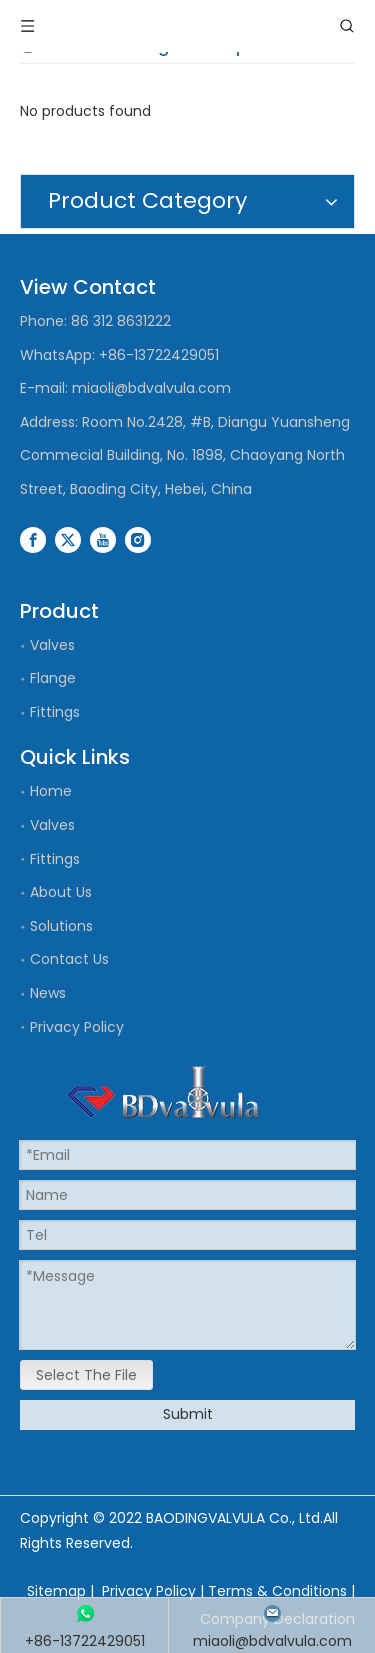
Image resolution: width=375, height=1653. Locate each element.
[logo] (163, 1092)
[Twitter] (68, 540)
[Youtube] (103, 540)
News (48, 993)
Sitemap (56, 1591)
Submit (188, 1414)
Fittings (55, 712)
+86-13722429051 (159, 355)
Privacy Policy (77, 1027)
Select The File (86, 1375)
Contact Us (69, 959)
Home (51, 791)
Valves (52, 645)
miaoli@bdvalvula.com (151, 388)
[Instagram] (138, 540)
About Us (61, 892)
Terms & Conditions (277, 1591)
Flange (53, 678)
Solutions (61, 926)
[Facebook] (33, 540)
